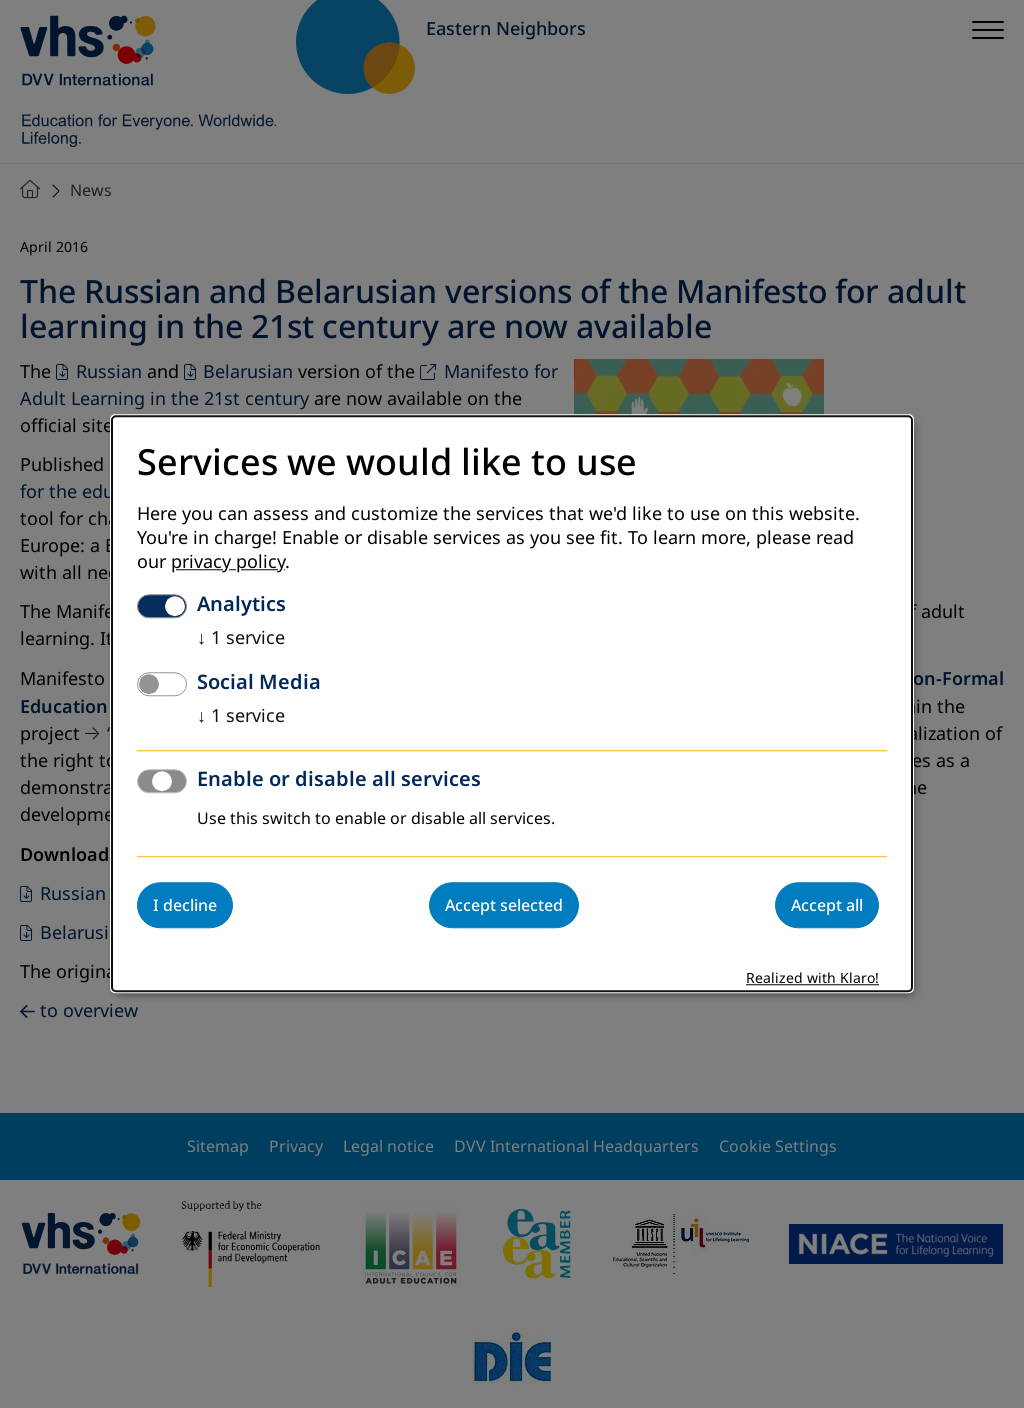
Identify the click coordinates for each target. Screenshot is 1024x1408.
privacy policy (228, 563)
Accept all (827, 906)
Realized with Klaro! (812, 979)
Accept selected (504, 906)
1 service (241, 639)
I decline (185, 906)
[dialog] (512, 703)
